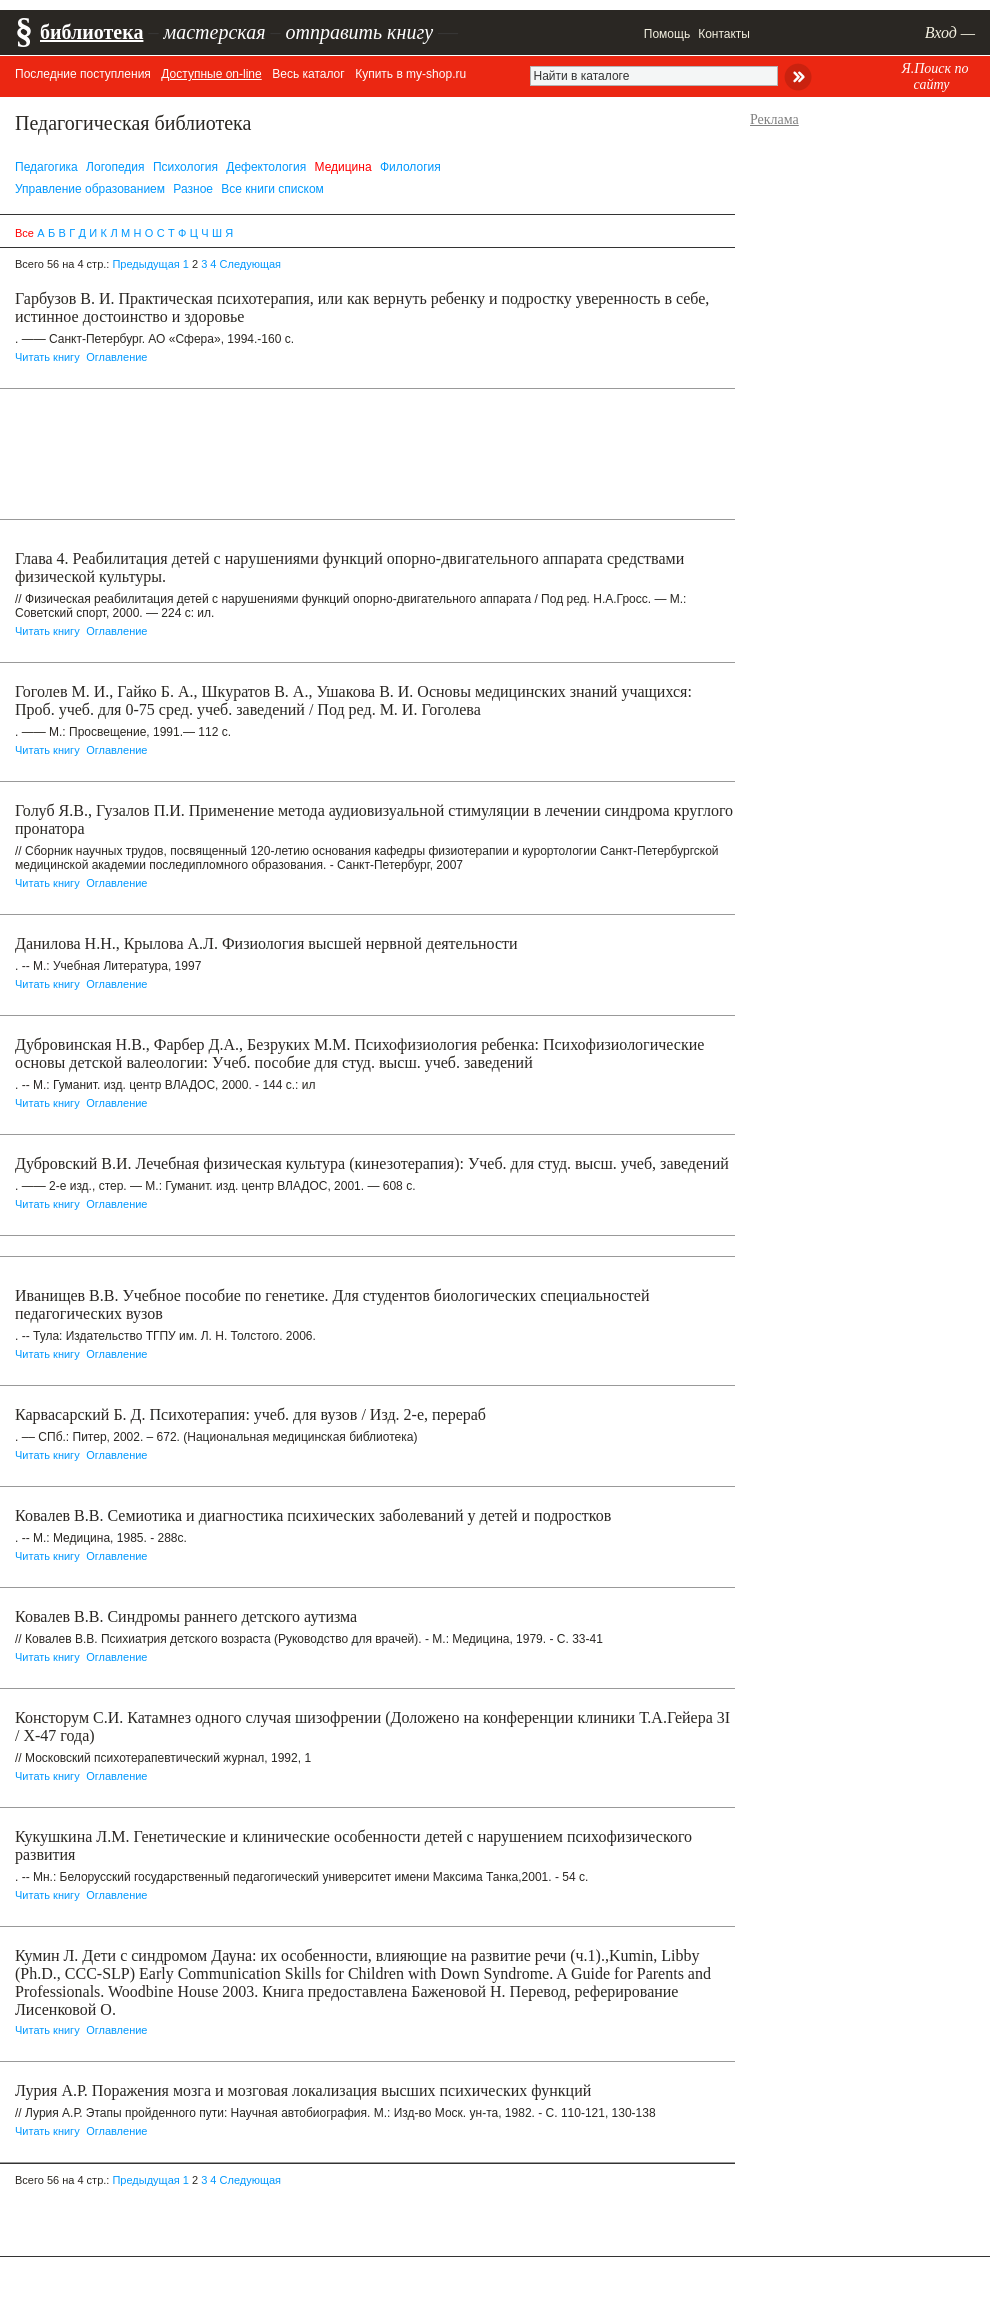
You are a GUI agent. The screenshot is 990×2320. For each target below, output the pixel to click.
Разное (193, 189)
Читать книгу (47, 357)
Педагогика (46, 167)
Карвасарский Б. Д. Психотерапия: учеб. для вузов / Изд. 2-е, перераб (250, 1414)
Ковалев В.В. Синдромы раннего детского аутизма (186, 1616)
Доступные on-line (211, 74)
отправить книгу (359, 32)
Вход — (950, 32)
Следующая (251, 264)
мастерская (214, 32)
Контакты (724, 34)
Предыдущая (145, 264)
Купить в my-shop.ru (410, 74)
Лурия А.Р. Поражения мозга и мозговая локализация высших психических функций (303, 2090)
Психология (185, 167)
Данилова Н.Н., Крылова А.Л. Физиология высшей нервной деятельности (266, 943)
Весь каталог (308, 74)
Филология (410, 167)
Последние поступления (83, 74)
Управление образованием (90, 189)
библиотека (91, 32)
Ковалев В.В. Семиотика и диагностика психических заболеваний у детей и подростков (313, 1515)
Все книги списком (272, 189)
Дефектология (266, 167)
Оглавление (116, 357)
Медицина (343, 167)
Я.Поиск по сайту (934, 76)
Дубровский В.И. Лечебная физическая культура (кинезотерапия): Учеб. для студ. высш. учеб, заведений (372, 1163)
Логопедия (115, 167)
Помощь (667, 34)
